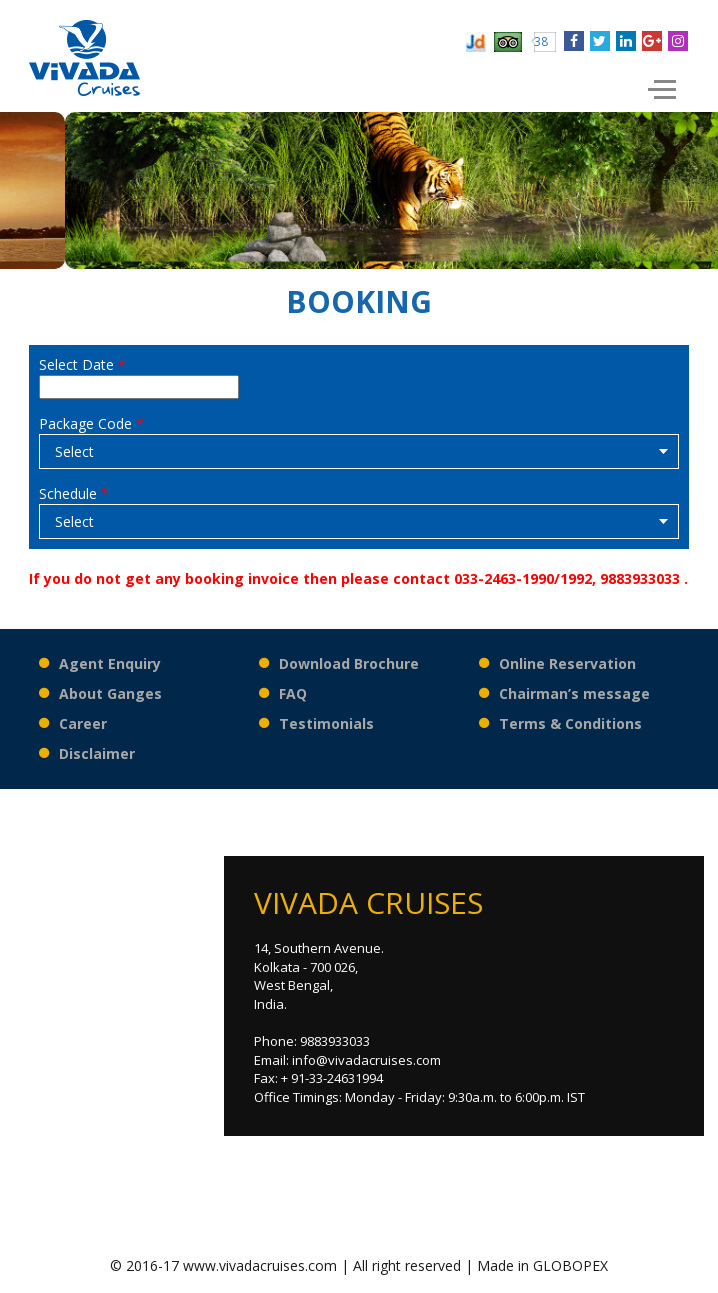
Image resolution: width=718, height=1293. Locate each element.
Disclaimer (97, 753)
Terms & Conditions (570, 723)
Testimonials (326, 723)
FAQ (293, 693)
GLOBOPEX (570, 1265)
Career (83, 723)
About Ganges (110, 693)
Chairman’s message (574, 693)
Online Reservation (567, 663)
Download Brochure (349, 663)
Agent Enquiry (110, 663)
